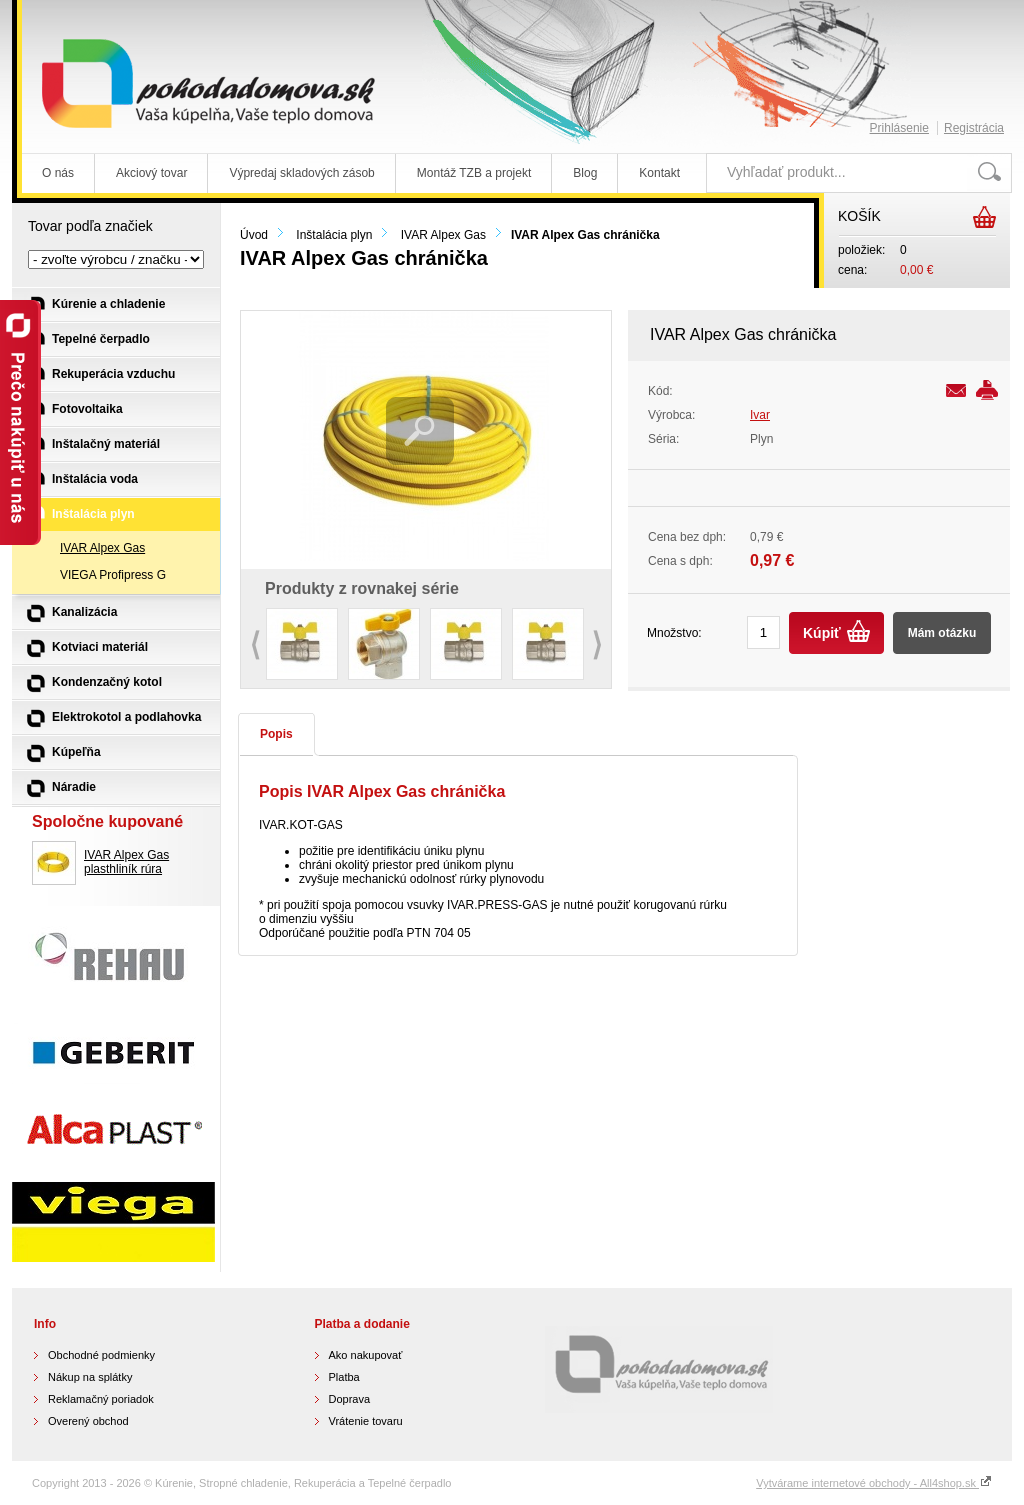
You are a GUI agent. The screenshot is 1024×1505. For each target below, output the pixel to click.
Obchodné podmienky (101, 1355)
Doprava (350, 1399)
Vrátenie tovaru (366, 1421)
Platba (344, 1377)
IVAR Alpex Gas (443, 235)
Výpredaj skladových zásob (301, 173)
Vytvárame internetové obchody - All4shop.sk (874, 1483)
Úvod (254, 235)
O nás (58, 173)
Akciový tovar (151, 173)
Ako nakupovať (366, 1355)
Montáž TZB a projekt (474, 173)
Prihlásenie (899, 128)
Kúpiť (822, 633)
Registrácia (974, 128)
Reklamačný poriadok (101, 1399)
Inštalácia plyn (334, 235)
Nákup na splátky (90, 1377)
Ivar (760, 415)
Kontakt (659, 173)
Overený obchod (88, 1421)
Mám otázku (942, 633)
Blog (585, 173)
